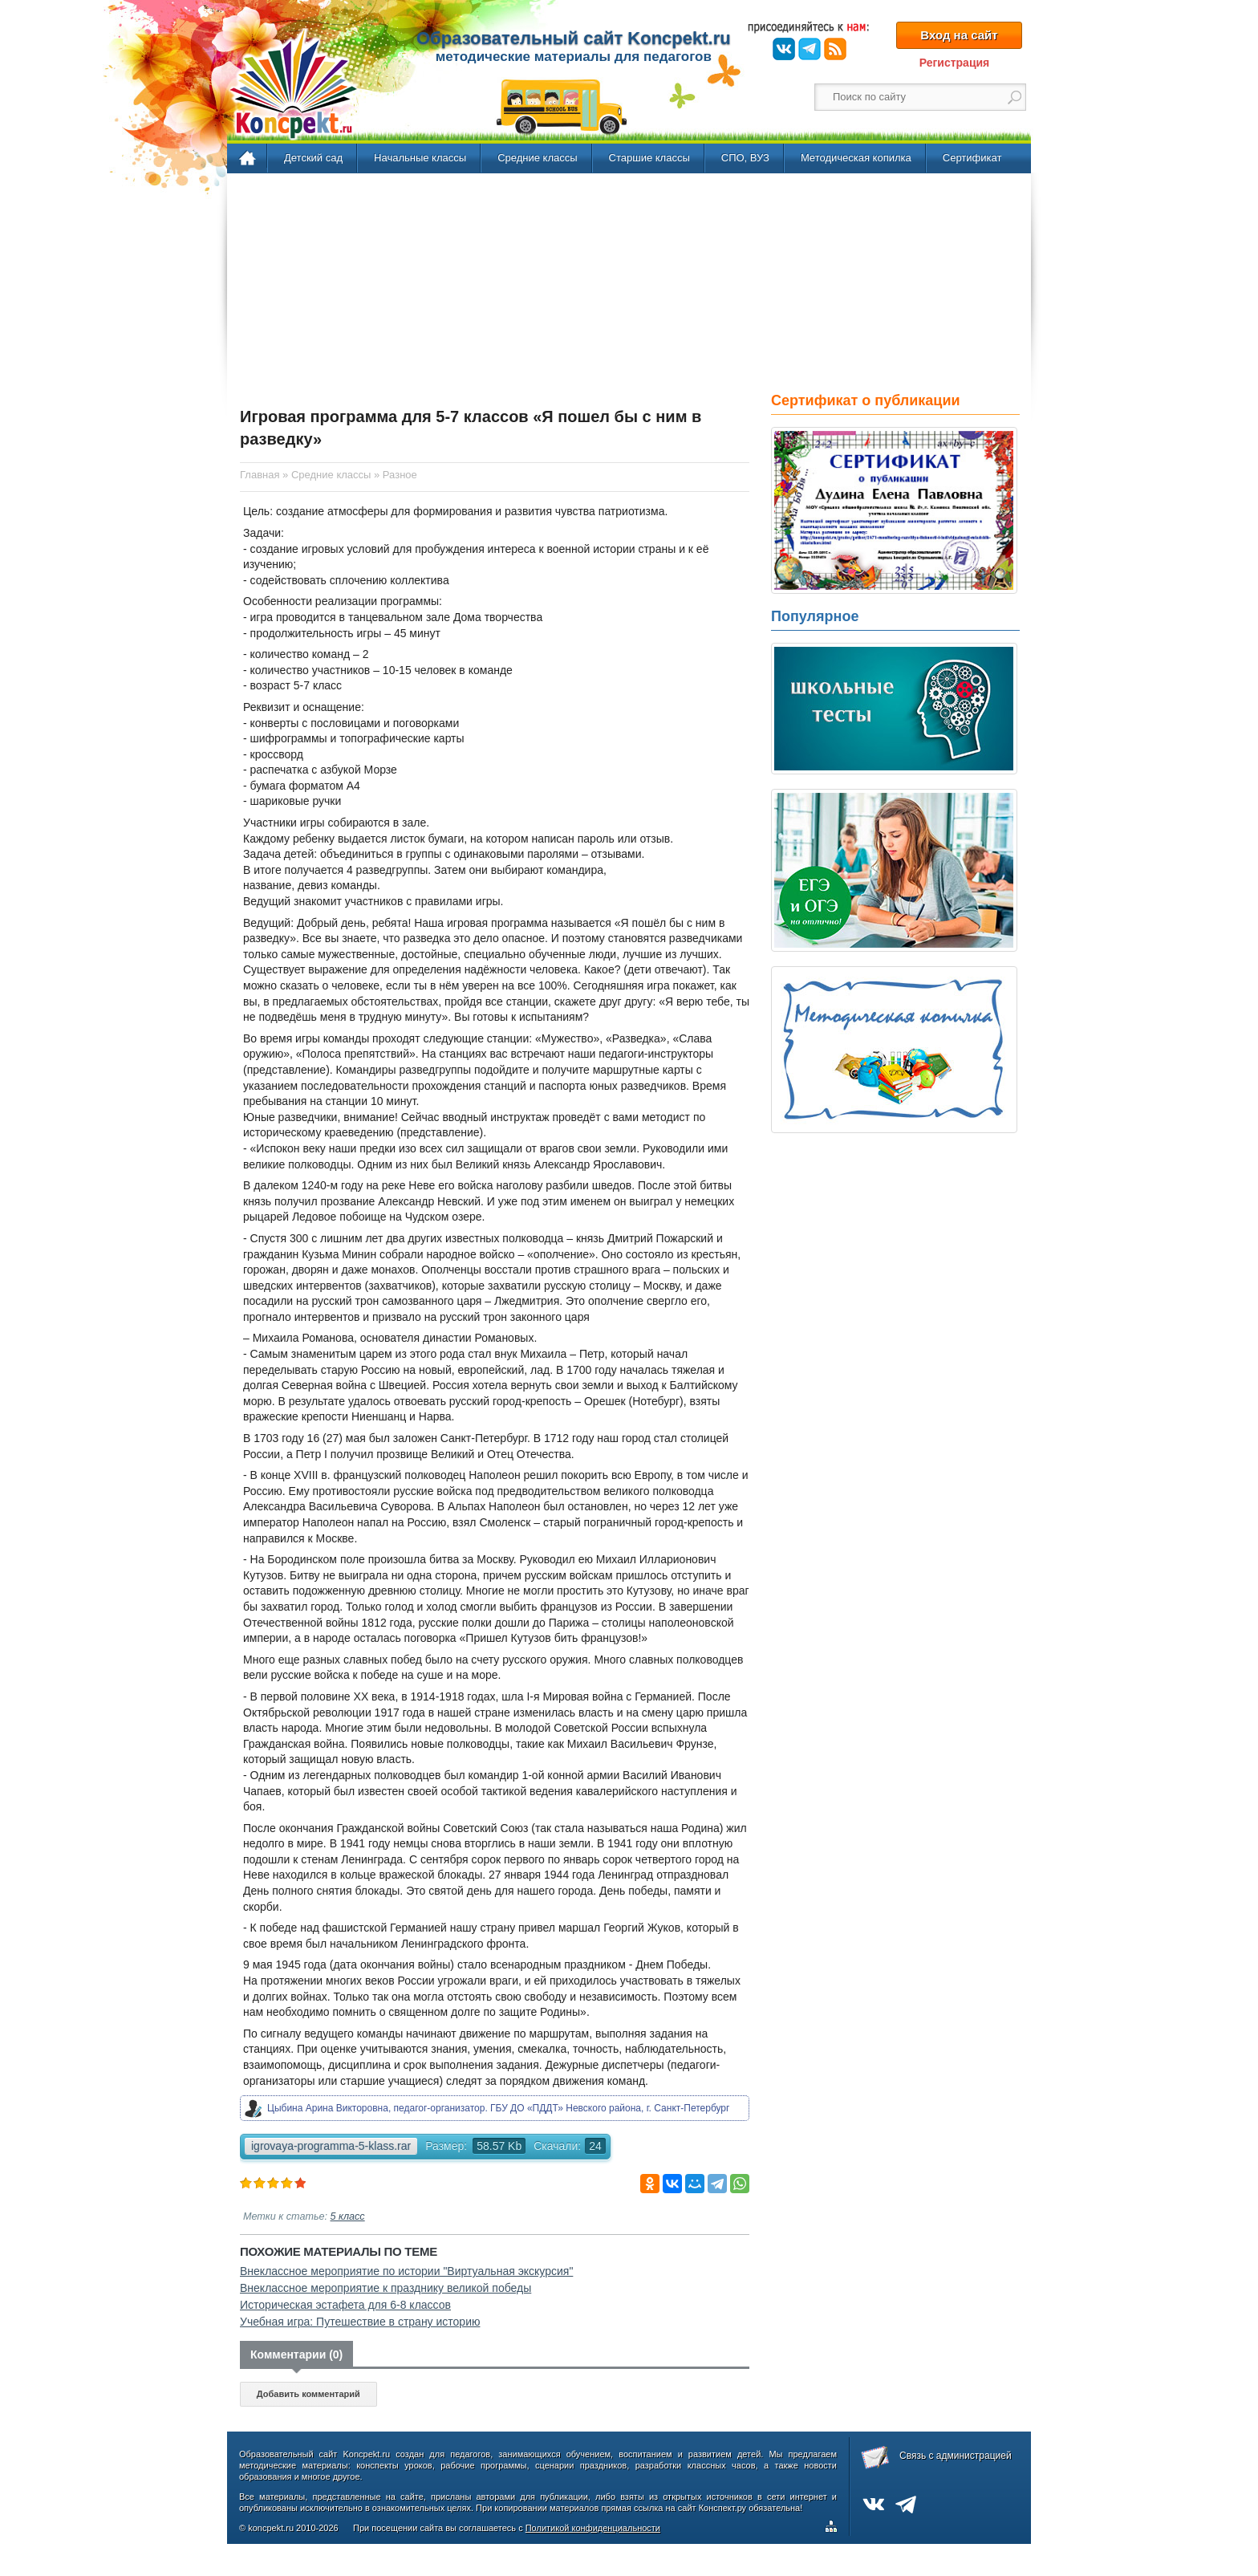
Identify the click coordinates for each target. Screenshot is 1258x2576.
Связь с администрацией (955, 2455)
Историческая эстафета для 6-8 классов (345, 2304)
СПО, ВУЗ (745, 158)
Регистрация (954, 62)
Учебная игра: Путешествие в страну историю (360, 2321)
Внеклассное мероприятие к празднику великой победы (385, 2287)
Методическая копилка (856, 158)
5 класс (348, 2216)
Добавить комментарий (308, 2394)
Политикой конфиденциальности (593, 2528)
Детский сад (313, 158)
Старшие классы (649, 158)
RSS (835, 49)
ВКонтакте (784, 49)
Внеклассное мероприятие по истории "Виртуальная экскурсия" (406, 2271)
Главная (248, 159)
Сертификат (972, 158)
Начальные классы (420, 158)
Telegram (809, 49)
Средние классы (537, 158)
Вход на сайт (958, 35)
